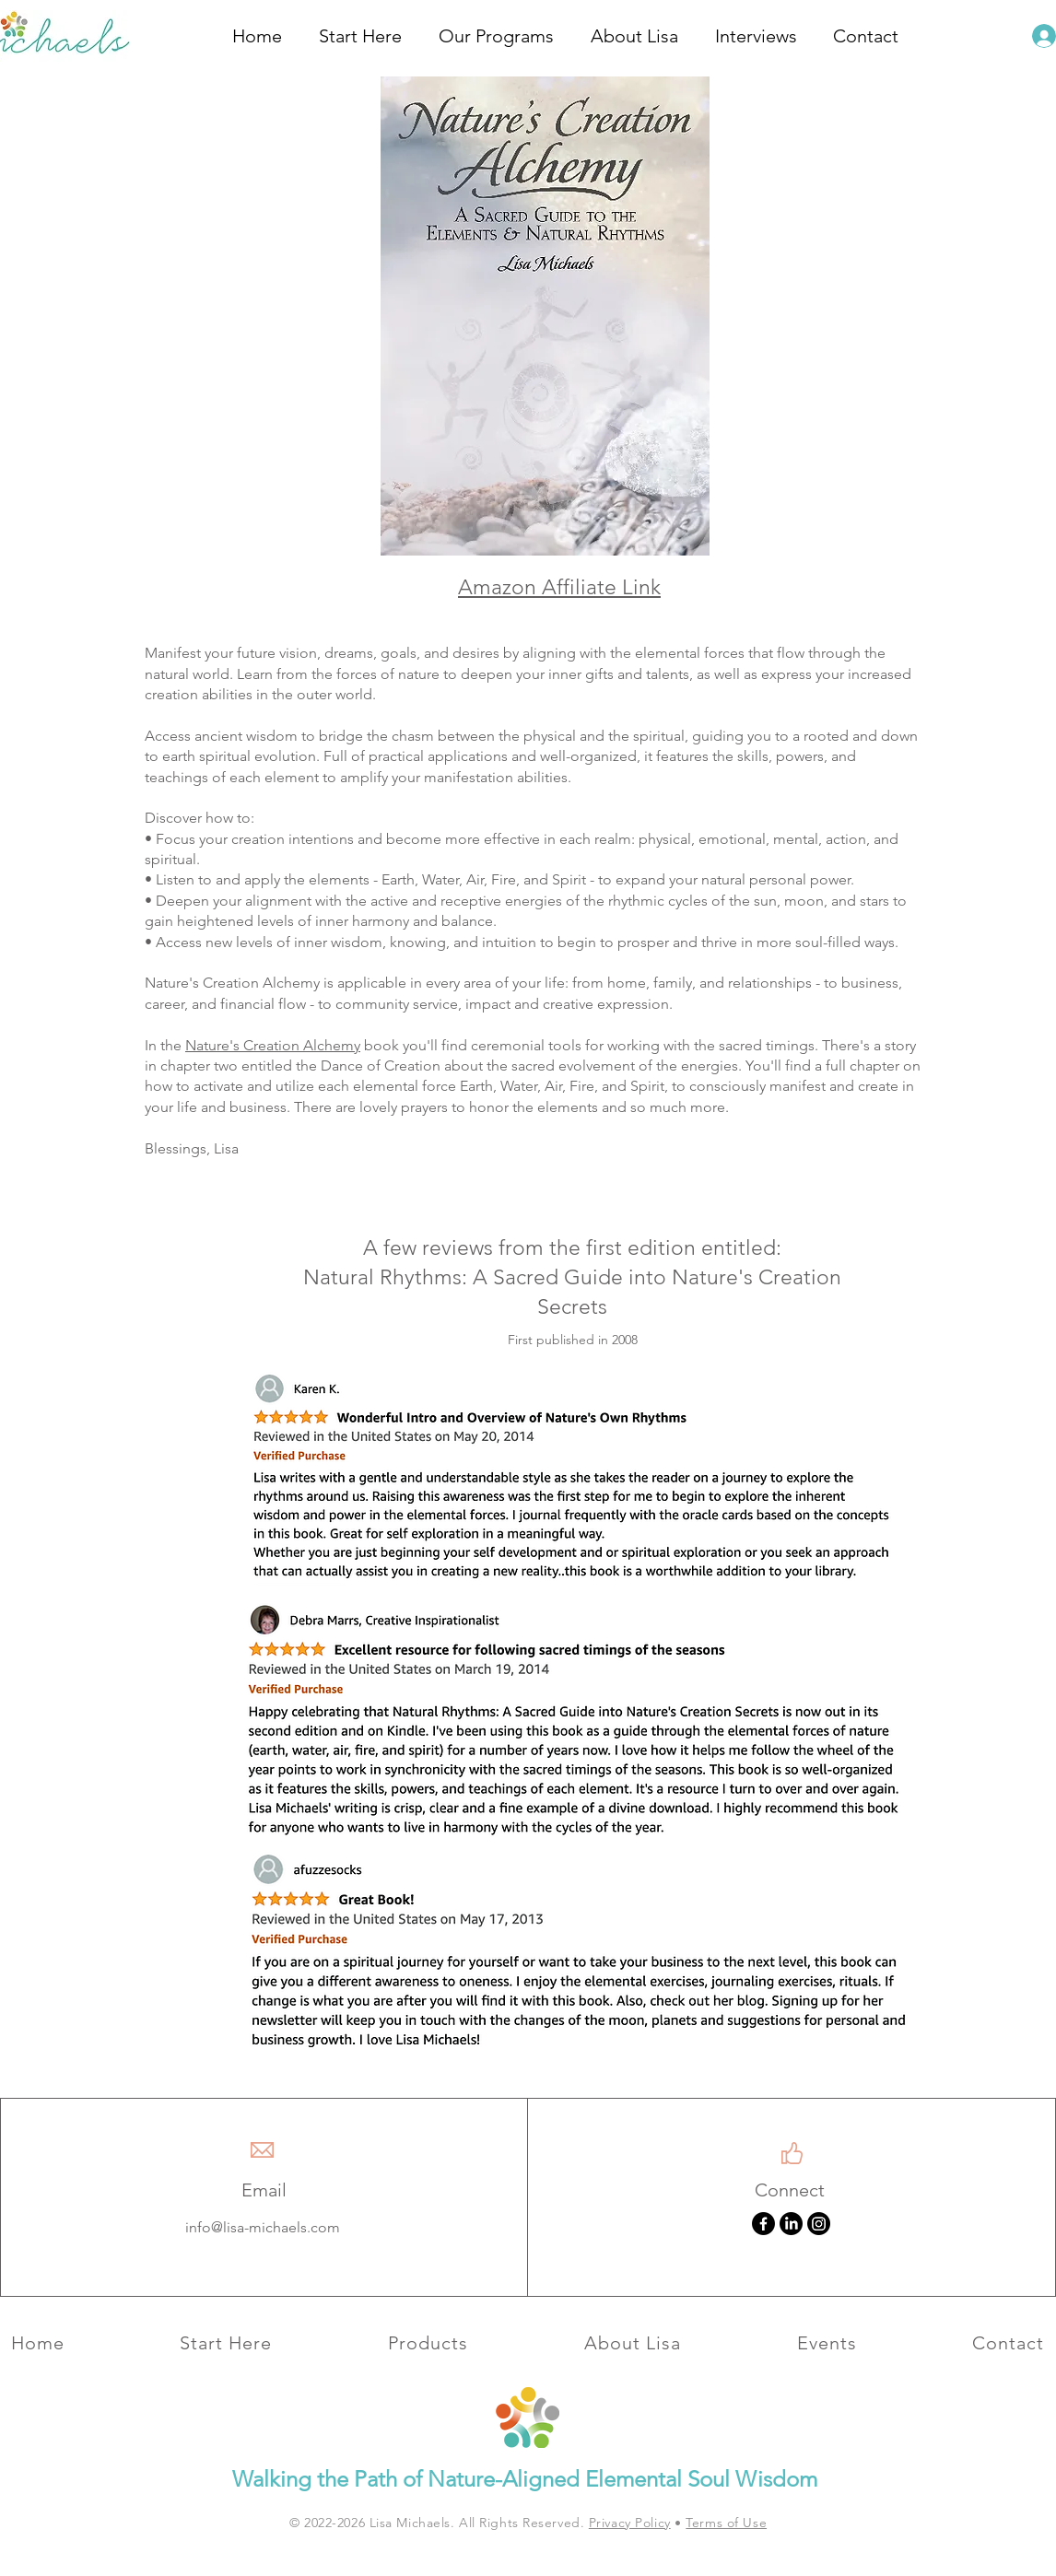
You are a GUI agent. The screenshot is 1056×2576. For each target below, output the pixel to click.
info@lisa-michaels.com (262, 2227)
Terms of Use (726, 2522)
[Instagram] (818, 2223)
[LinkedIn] (791, 2223)
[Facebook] (763, 2223)
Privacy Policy (630, 2522)
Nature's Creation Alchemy (272, 1045)
